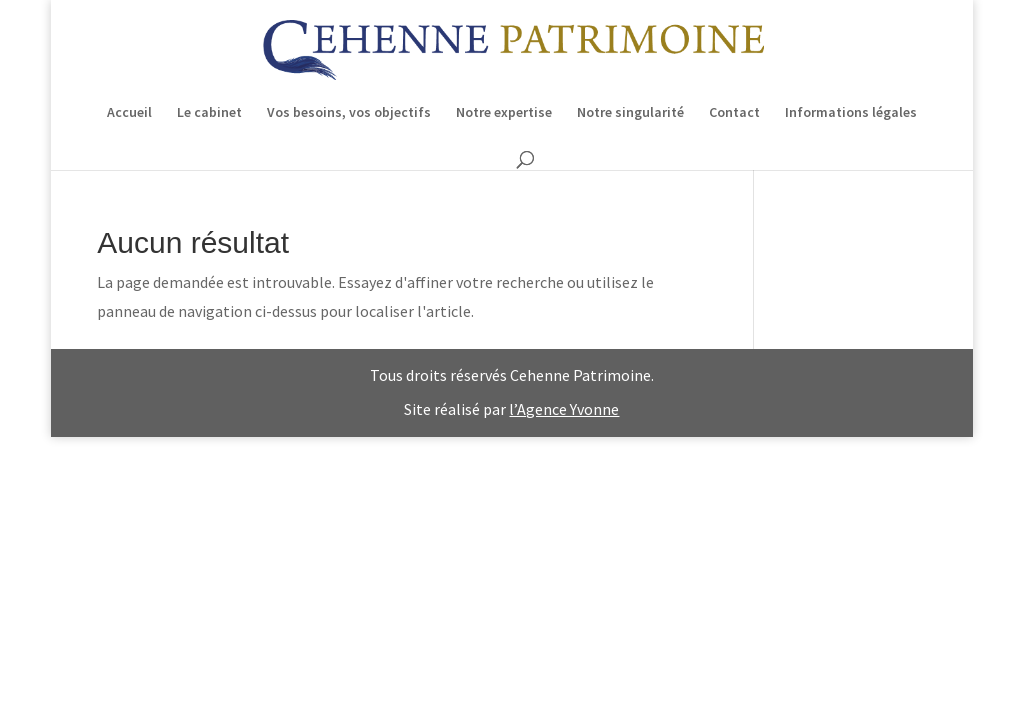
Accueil (129, 113)
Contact (734, 113)
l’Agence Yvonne (564, 409)
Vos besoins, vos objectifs (349, 113)
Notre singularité (630, 113)
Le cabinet (209, 113)
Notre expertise (504, 113)
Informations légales (851, 113)
